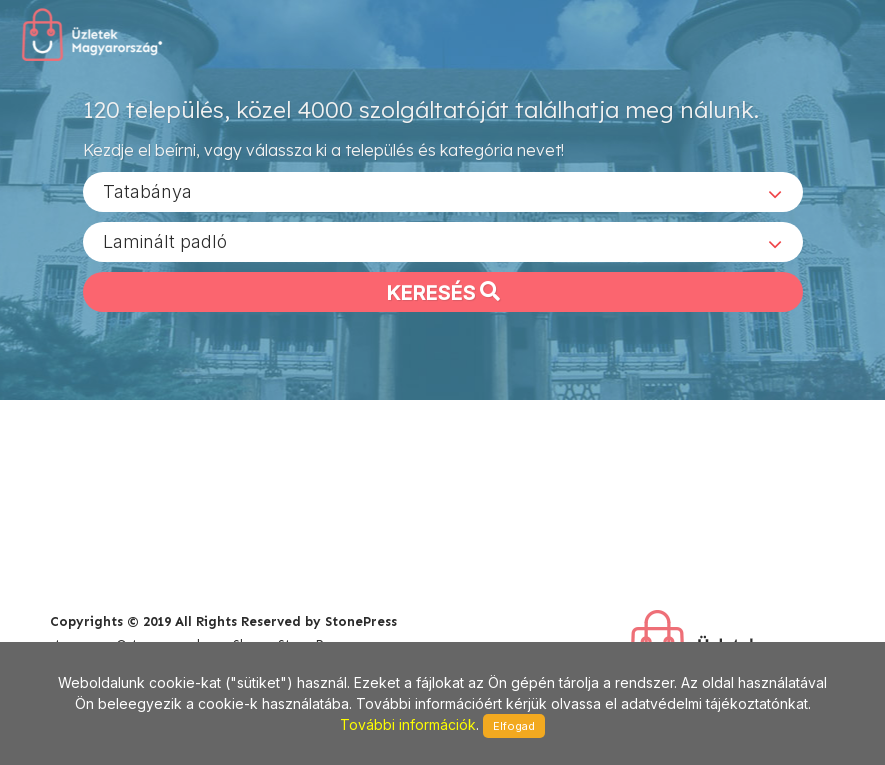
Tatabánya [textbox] (147, 190)
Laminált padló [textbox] (165, 240)
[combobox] (443, 191)
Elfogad (514, 726)
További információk (408, 724)
